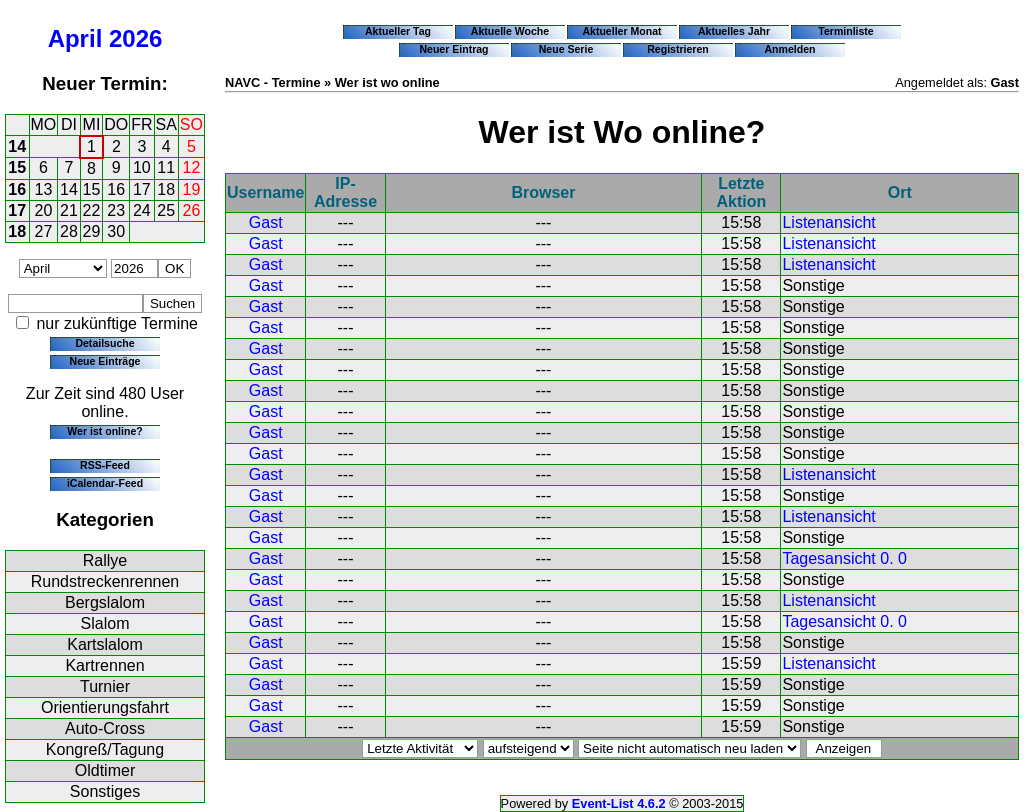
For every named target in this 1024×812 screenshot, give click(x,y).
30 (116, 231)
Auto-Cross (105, 728)
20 (44, 210)
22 (92, 210)
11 (166, 167)
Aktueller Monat (621, 31)
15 (17, 167)
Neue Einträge (105, 361)
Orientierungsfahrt (105, 707)
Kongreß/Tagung (105, 749)
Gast (266, 222)
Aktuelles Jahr (734, 31)
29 (92, 231)
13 (44, 189)
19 (192, 189)
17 (142, 189)
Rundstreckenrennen (105, 581)
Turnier (105, 686)
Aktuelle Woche (510, 31)
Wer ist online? (104, 431)
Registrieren (678, 49)
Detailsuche (104, 343)
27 (44, 231)
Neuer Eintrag (453, 49)
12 (192, 167)
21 (69, 210)
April (75, 38)
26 (192, 210)
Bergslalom (105, 602)
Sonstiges (105, 791)
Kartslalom (105, 644)
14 (17, 146)
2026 (135, 38)
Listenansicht (828, 222)
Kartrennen (104, 665)
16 (17, 189)
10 (142, 167)
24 (142, 210)
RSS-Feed (105, 465)
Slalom (105, 623)
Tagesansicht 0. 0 (844, 558)
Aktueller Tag (398, 31)
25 (166, 210)
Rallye (105, 560)
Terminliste (845, 31)
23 (116, 210)
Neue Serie (566, 49)
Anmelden (790, 49)
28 (69, 231)
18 (166, 189)
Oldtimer (105, 770)
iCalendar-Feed (105, 483)
